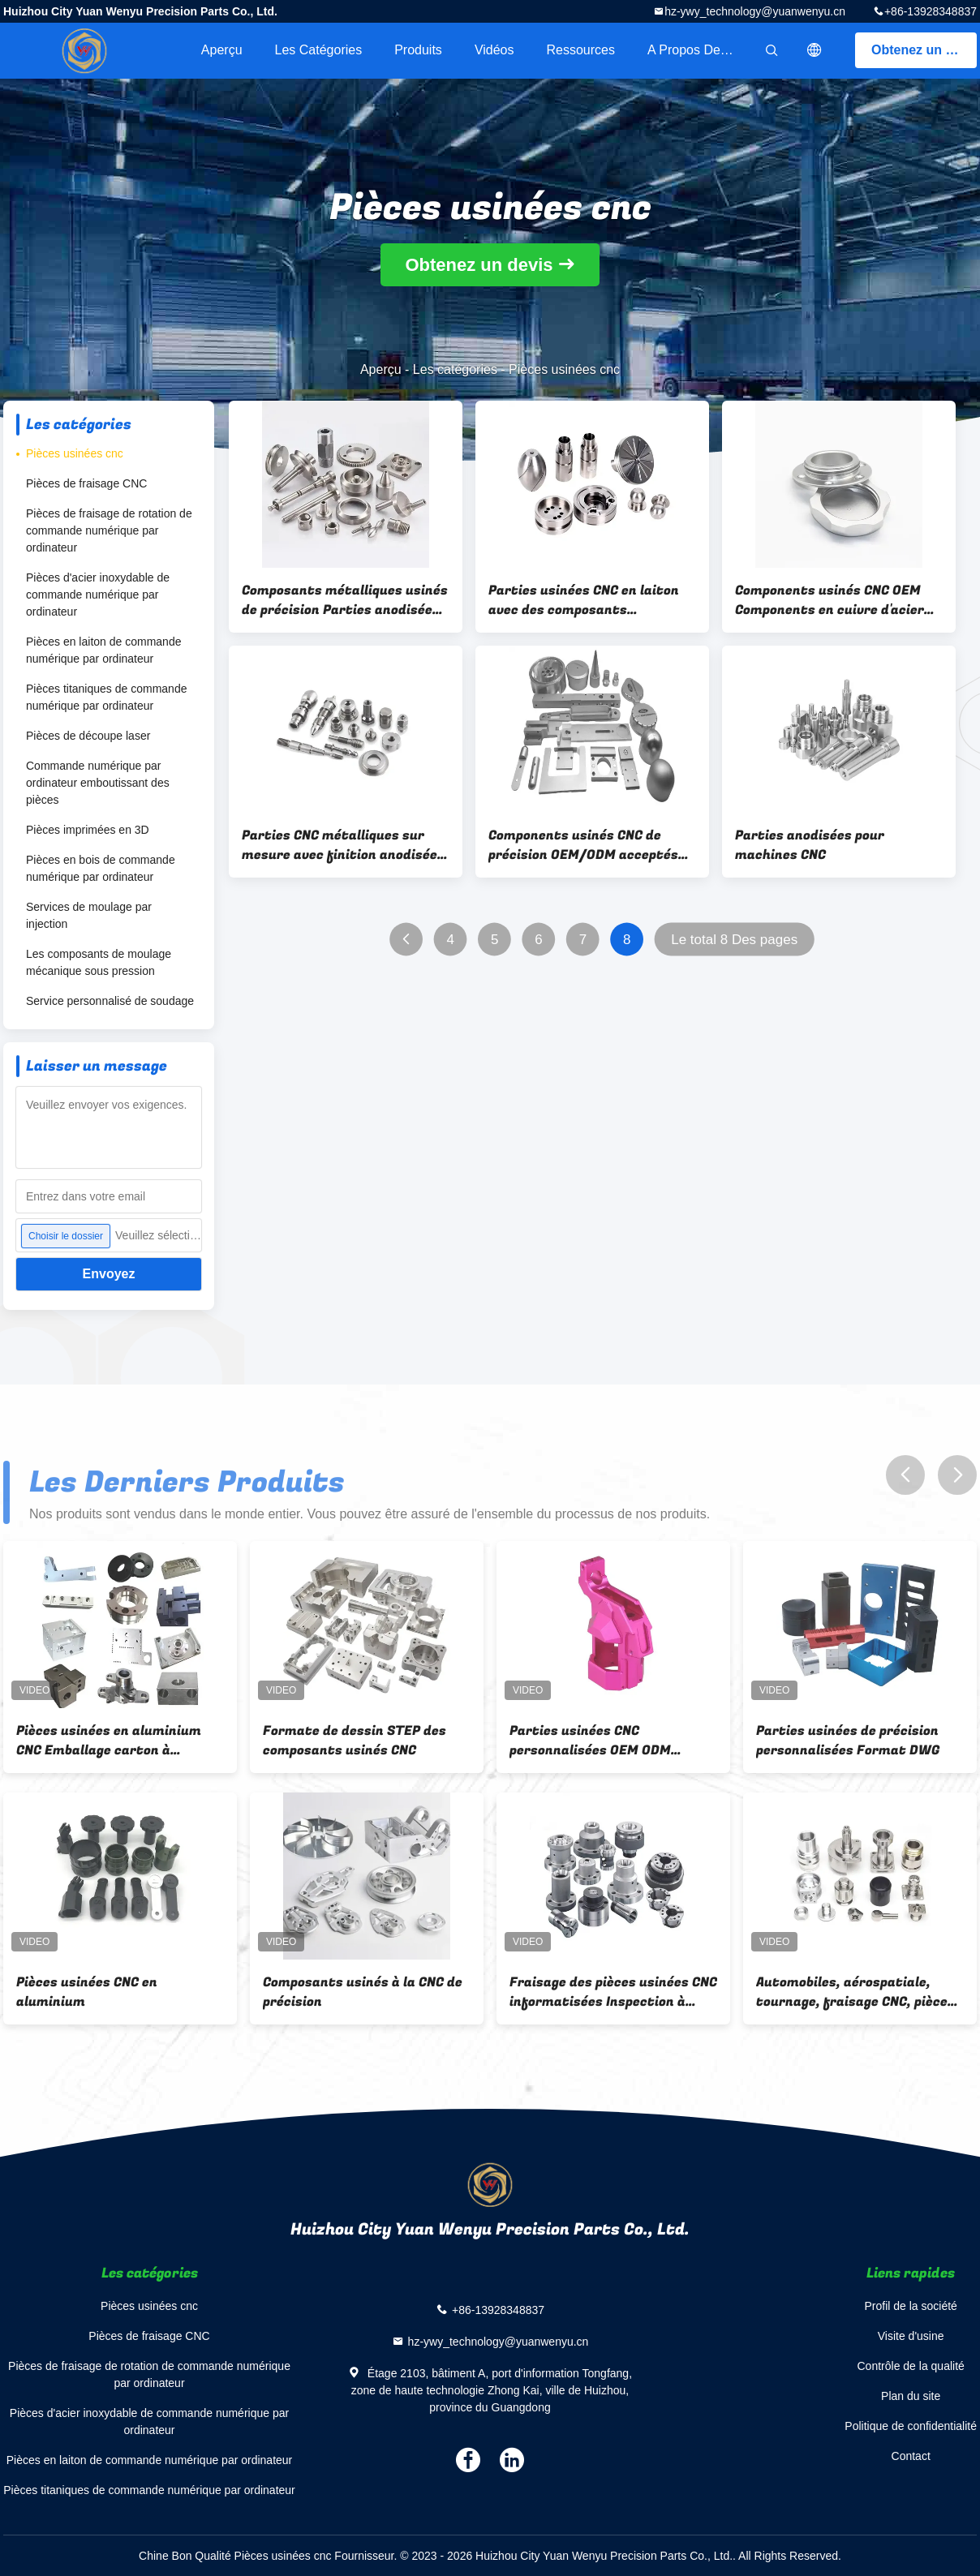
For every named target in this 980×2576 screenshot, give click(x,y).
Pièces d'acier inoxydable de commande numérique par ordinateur (98, 594)
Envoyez (109, 1274)
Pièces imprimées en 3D (87, 829)
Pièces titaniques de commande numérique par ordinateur (106, 697)
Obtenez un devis (924, 50)
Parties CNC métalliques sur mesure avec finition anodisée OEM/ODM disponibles (339, 845)
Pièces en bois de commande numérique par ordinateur (100, 868)
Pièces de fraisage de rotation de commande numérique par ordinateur (109, 530)
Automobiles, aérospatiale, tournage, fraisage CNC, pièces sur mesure (855, 1992)
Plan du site (910, 2395)
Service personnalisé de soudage (110, 1000)
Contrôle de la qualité (911, 2365)
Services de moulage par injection (89, 915)
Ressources (581, 50)
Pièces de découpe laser (88, 735)
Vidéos (494, 50)
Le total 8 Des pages (734, 939)
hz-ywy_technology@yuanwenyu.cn (754, 11)
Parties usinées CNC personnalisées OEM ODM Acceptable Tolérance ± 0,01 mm (612, 1740)
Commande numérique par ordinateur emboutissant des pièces (98, 782)
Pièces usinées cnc (74, 453)
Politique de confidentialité (911, 2425)
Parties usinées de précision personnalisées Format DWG (847, 1740)
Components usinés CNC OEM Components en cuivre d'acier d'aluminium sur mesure (829, 600)
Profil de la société (910, 2305)
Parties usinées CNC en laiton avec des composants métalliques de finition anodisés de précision (583, 600)
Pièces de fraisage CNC (86, 483)
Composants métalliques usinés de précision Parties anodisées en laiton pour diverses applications (345, 600)
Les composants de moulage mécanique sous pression (98, 962)
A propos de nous (700, 50)
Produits (418, 50)
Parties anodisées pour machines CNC (809, 845)
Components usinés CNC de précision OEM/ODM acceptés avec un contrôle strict (583, 845)
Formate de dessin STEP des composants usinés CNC (354, 1740)
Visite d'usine (911, 2335)
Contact (911, 2455)
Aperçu (222, 50)
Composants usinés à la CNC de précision (362, 1992)
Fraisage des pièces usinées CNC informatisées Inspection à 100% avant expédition (613, 1992)
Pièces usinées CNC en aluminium (86, 1992)
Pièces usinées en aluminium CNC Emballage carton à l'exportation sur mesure (108, 1740)
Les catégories (319, 50)
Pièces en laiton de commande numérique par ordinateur (103, 650)
